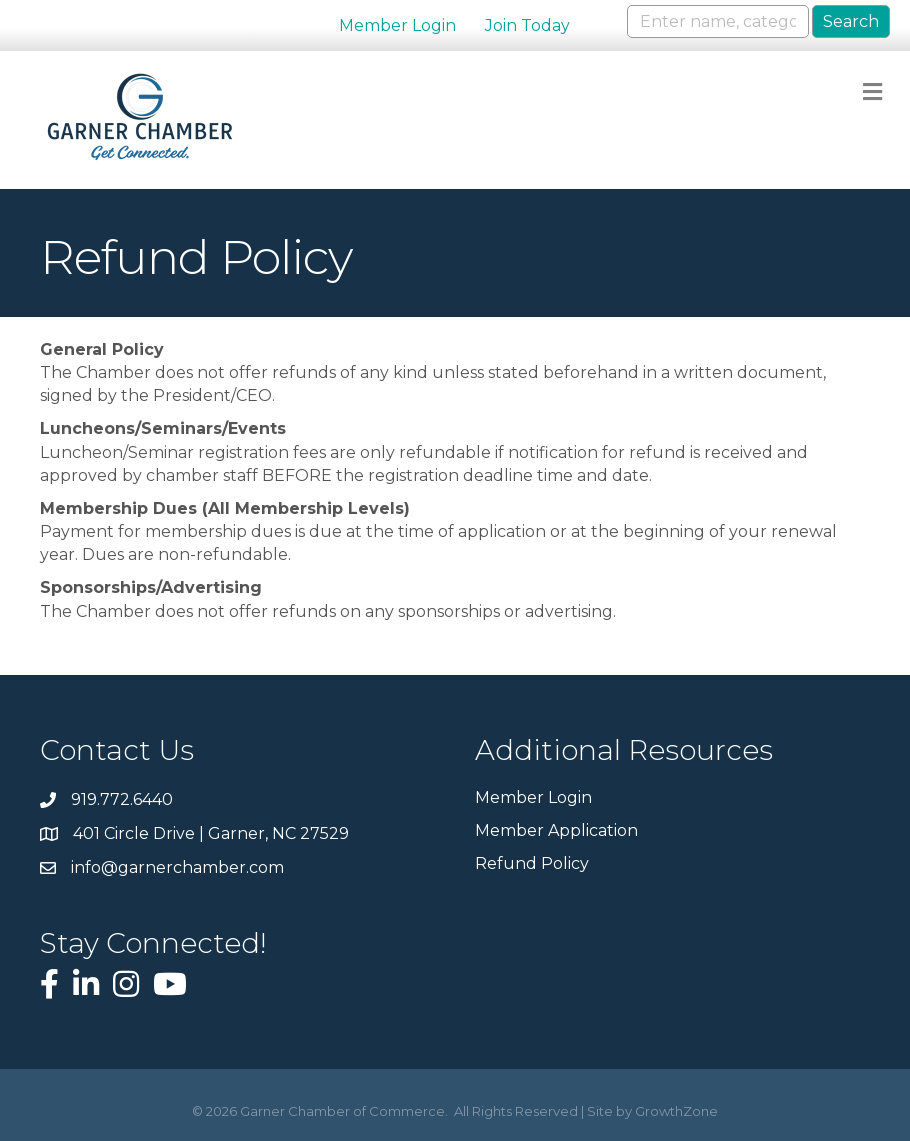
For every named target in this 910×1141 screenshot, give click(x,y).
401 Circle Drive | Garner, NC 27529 (211, 833)
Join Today (527, 25)
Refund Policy (532, 863)
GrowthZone (676, 1111)
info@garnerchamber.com (177, 867)
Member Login (397, 25)
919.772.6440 (122, 799)
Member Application (556, 830)
